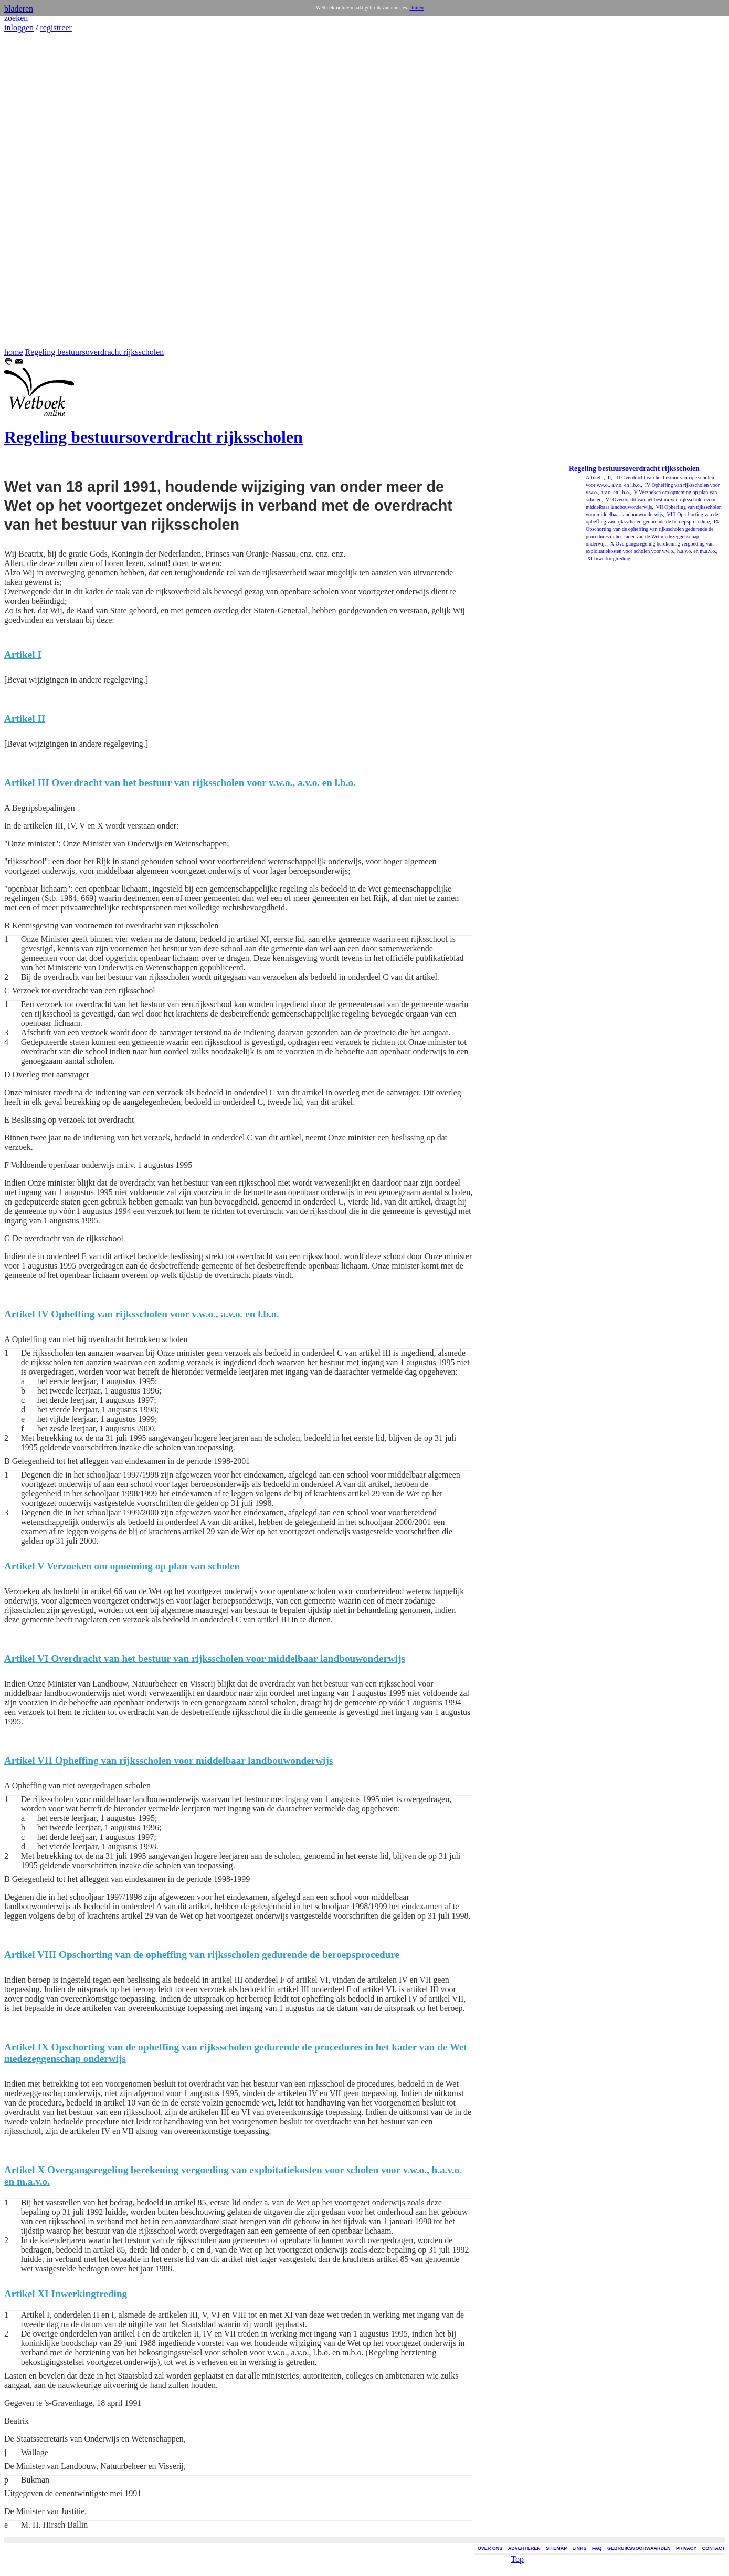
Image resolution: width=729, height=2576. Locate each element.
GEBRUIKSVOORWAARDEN (638, 2548)
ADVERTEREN (524, 2548)
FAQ (597, 2548)
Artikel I (595, 477)
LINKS (580, 2548)
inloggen (19, 27)
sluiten (416, 8)
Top (517, 2558)
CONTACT (713, 2548)
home (13, 352)
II (608, 477)
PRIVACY (686, 2548)
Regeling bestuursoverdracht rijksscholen (94, 352)
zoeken (16, 18)
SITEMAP (556, 2548)
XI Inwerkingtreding (608, 558)
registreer (55, 27)
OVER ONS (490, 2548)
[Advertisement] (35, 190)
